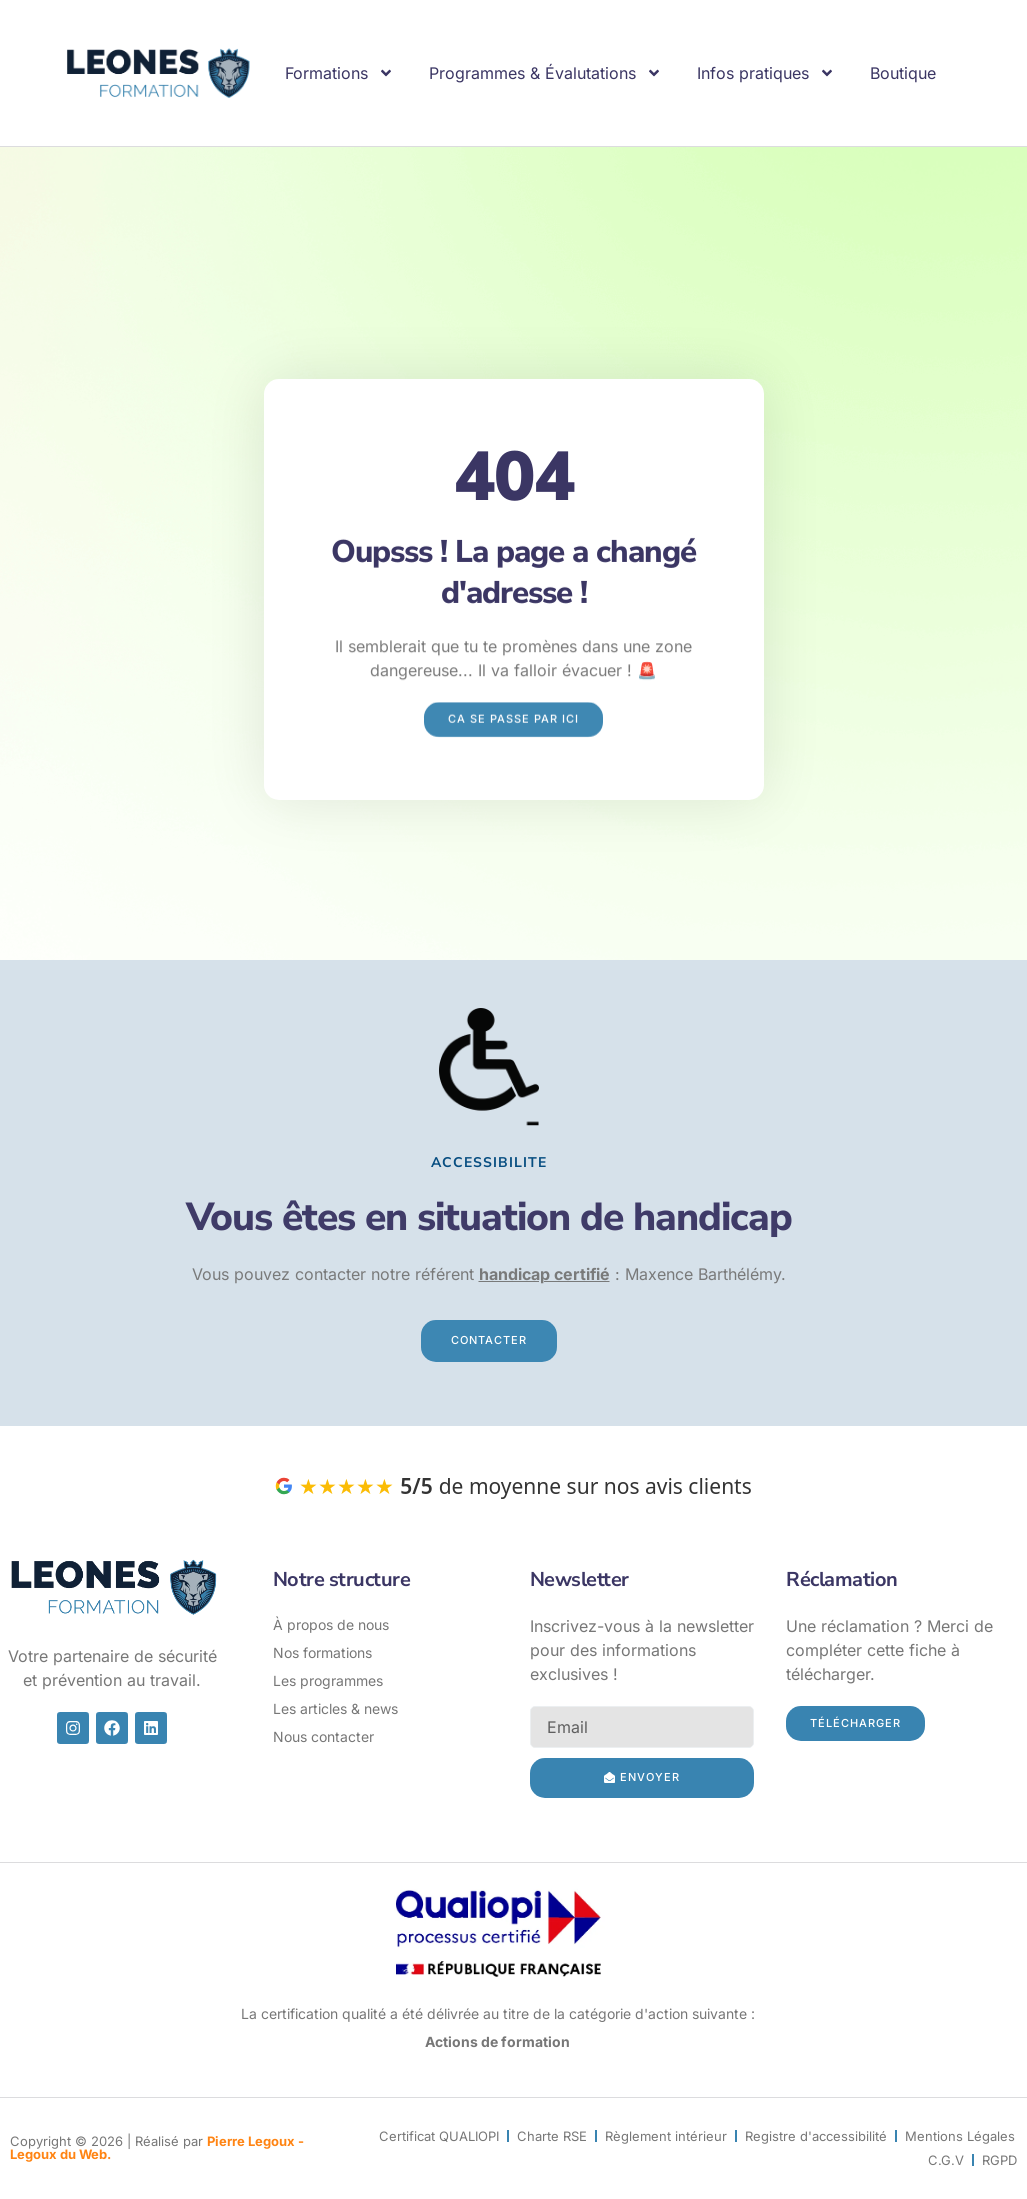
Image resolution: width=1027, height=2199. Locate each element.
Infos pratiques (766, 73)
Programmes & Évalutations (545, 73)
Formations (339, 73)
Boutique (903, 73)
